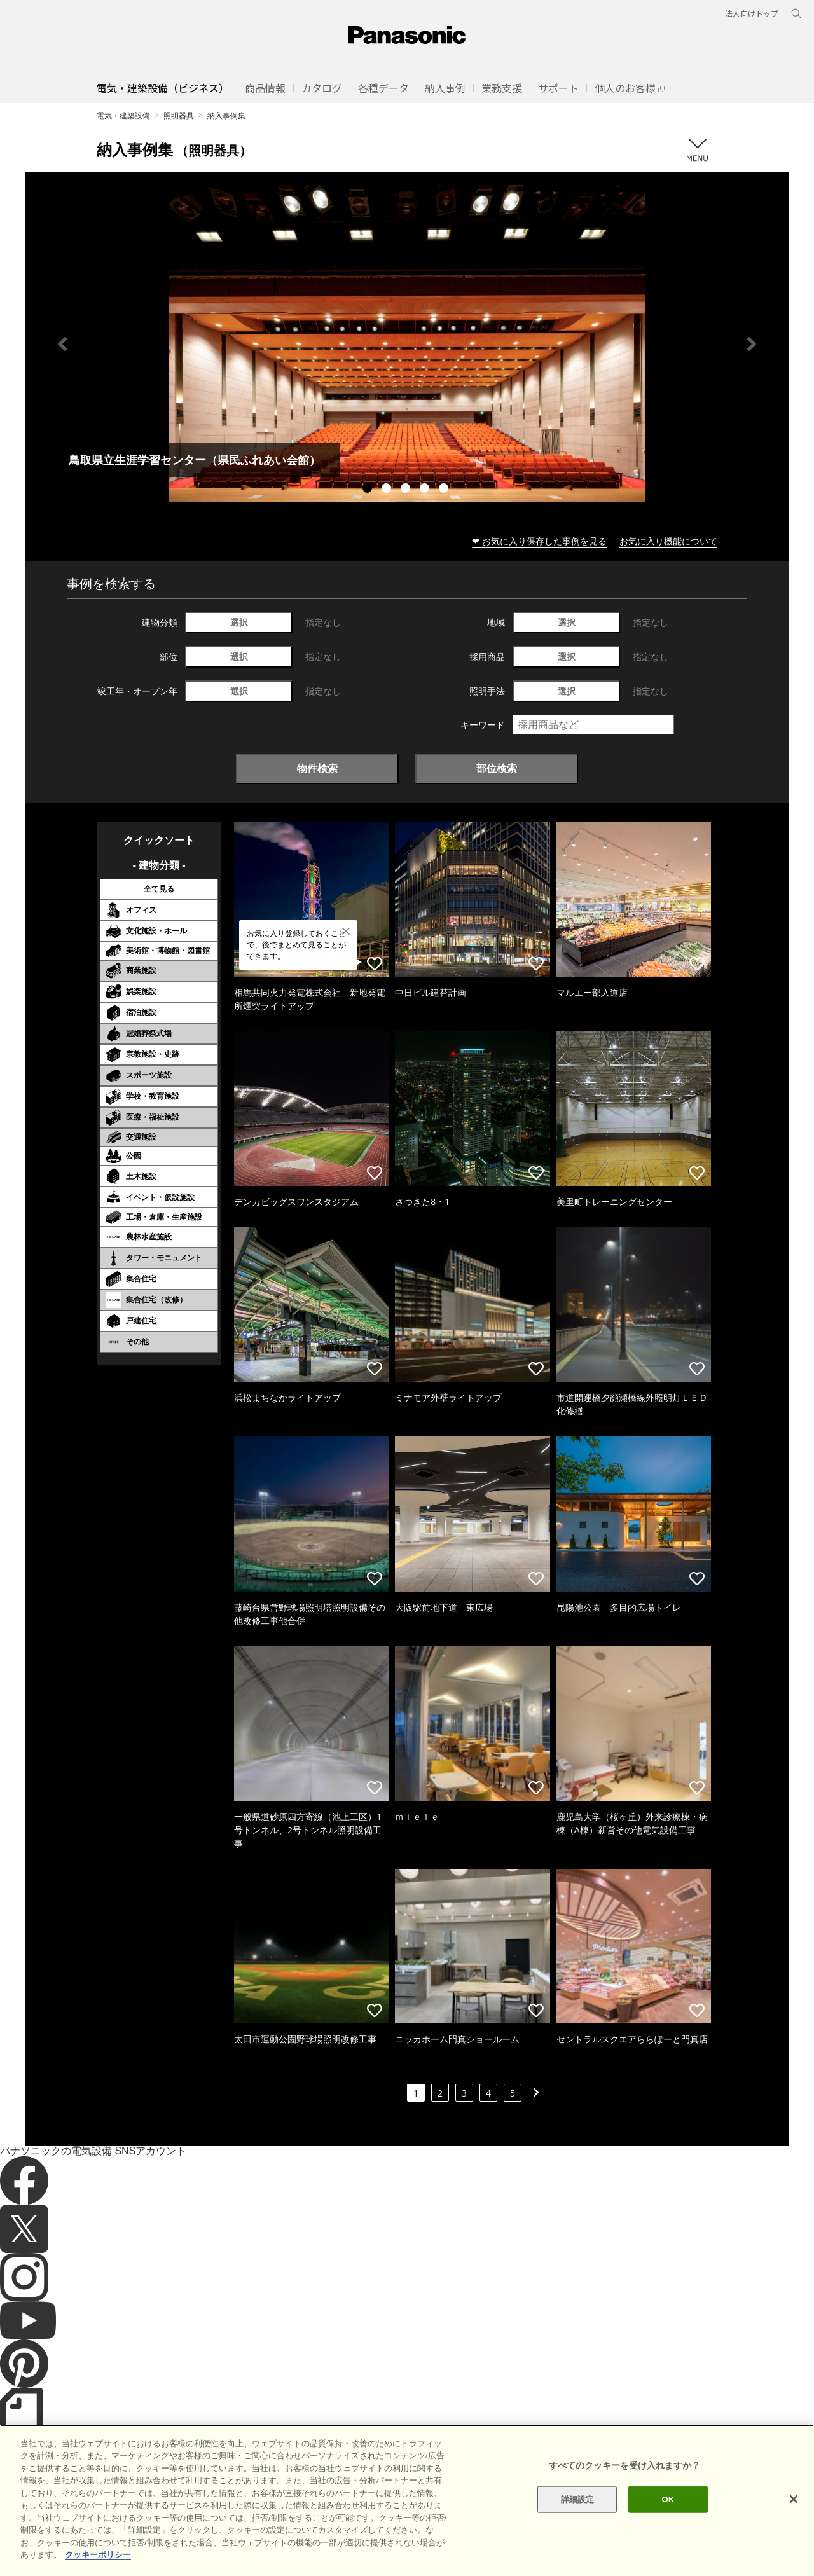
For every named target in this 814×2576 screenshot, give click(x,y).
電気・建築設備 (123, 115)
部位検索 (496, 768)
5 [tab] (445, 489)
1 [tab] (368, 489)
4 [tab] (426, 489)
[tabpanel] (407, 343)
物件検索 (317, 768)
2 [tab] (388, 489)
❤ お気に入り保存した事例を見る (539, 541)
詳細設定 (578, 2522)
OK (667, 2522)
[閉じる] (794, 2523)
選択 (239, 622)
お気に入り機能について (668, 541)
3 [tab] (407, 489)
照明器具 (178, 115)
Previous (62, 344)
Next (751, 344)
